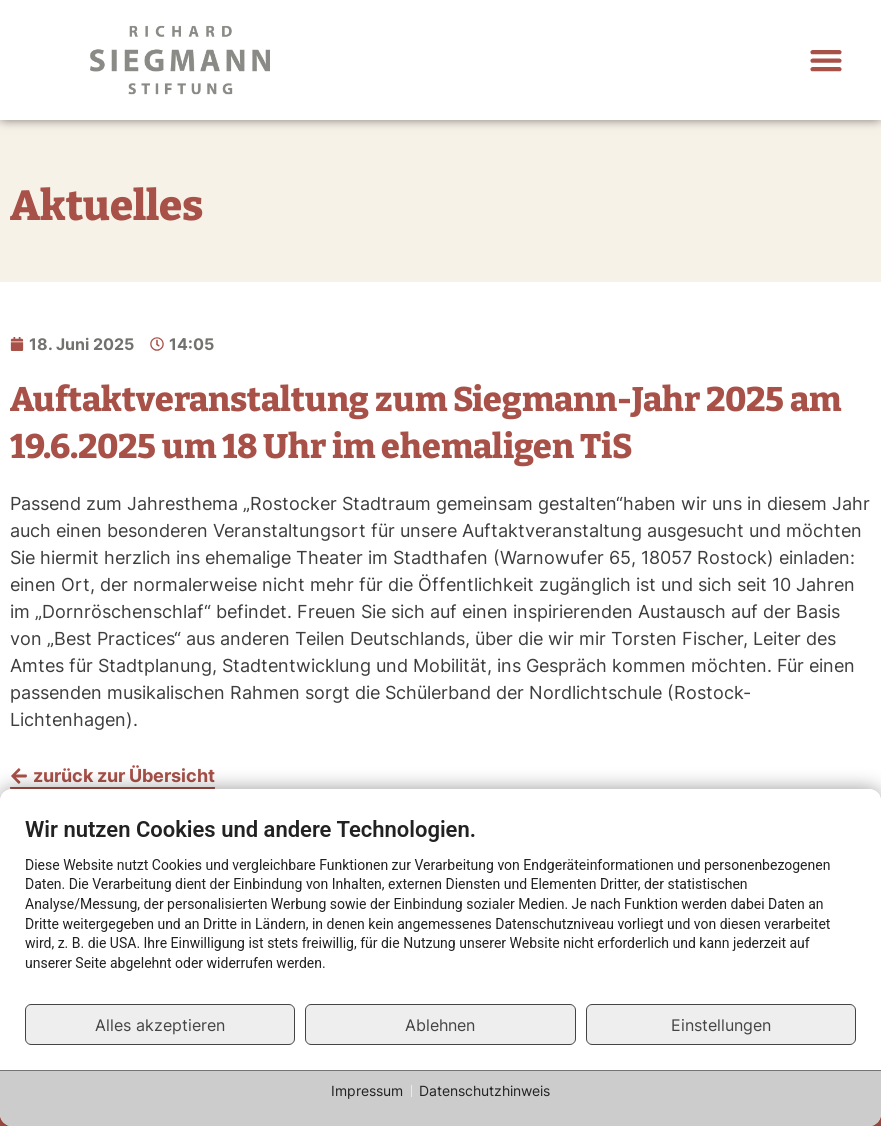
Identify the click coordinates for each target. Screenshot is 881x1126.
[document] (440, 909)
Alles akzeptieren (160, 1025)
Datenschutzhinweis (484, 1090)
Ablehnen (440, 1025)
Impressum (367, 1090)
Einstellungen (721, 1025)
